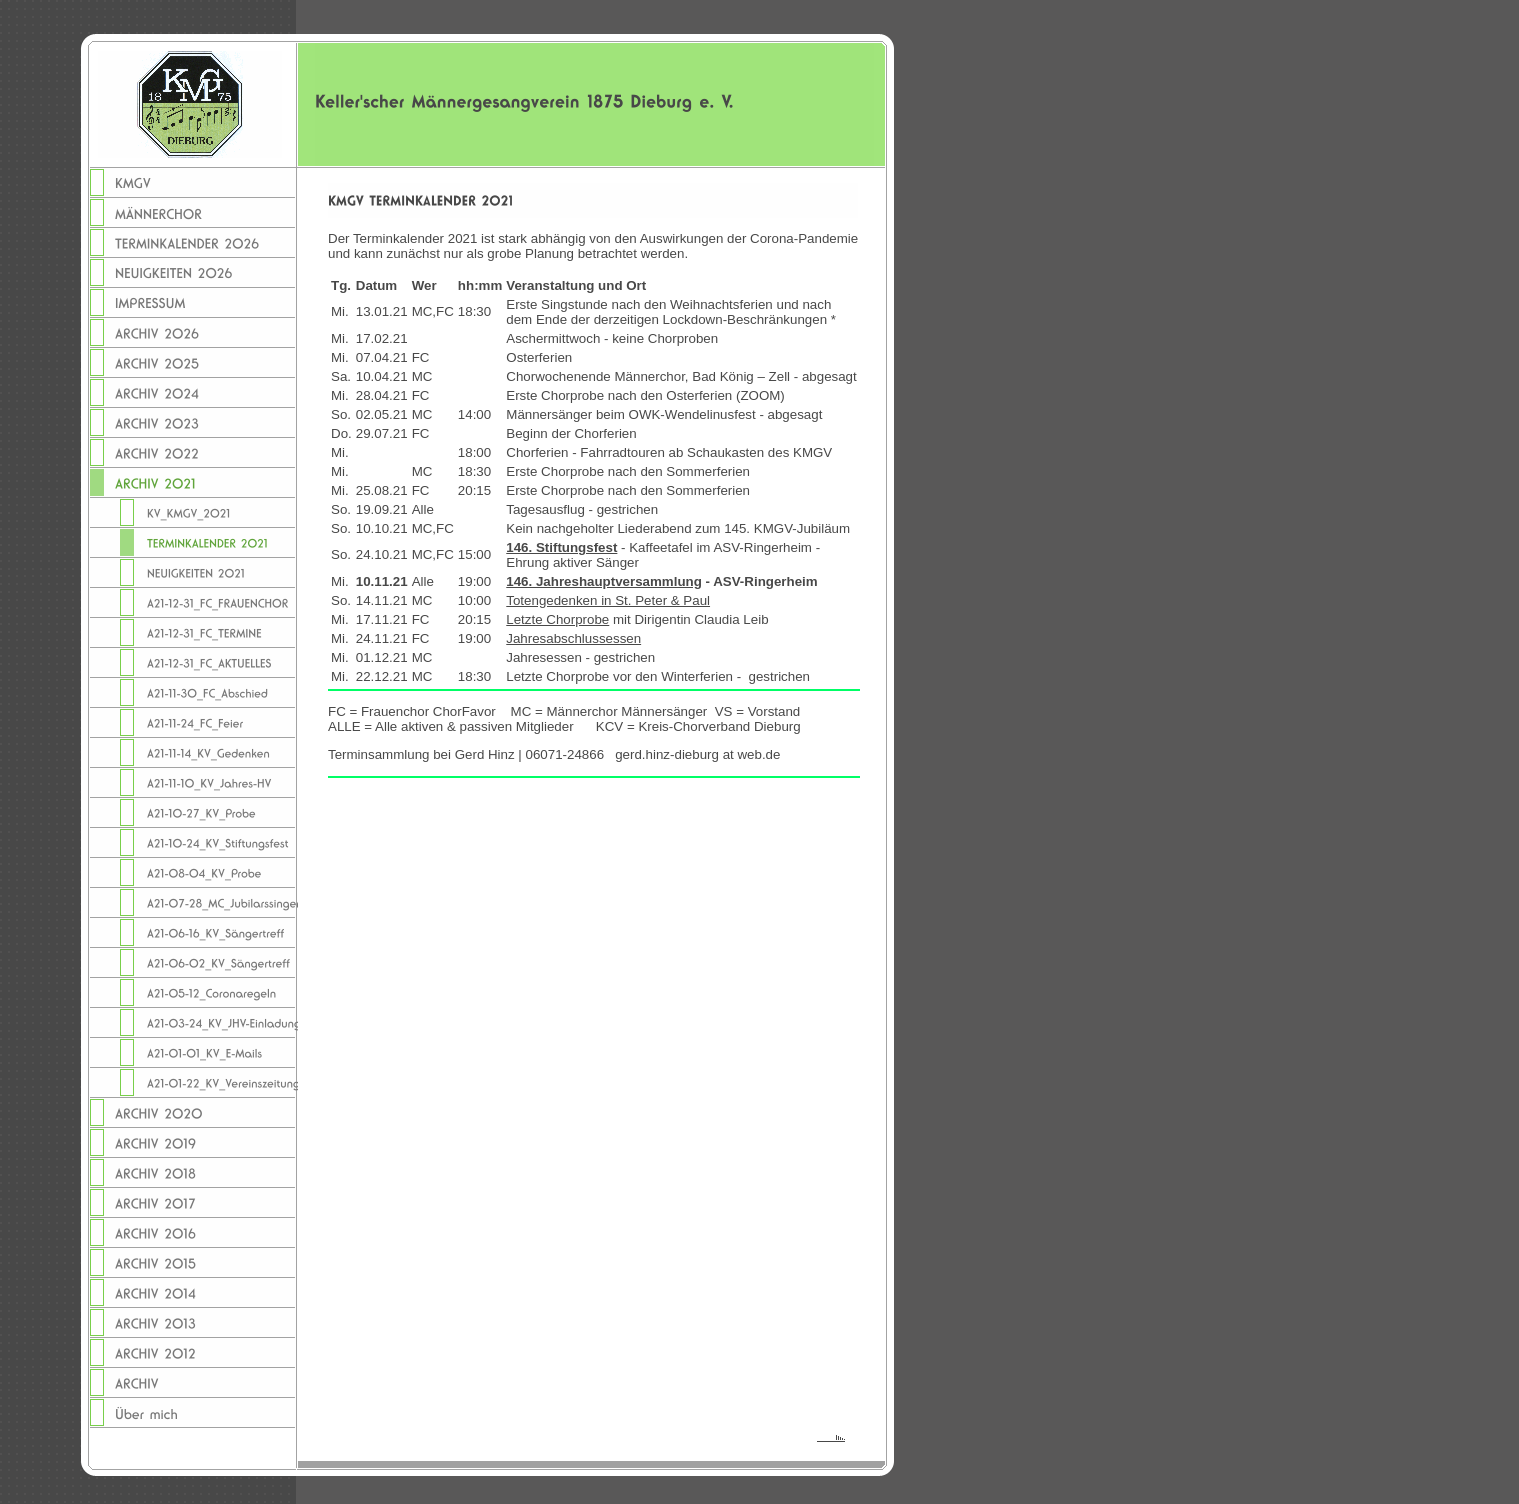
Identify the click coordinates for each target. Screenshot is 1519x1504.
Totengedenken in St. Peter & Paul (608, 600)
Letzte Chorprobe (557, 619)
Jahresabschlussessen (573, 638)
